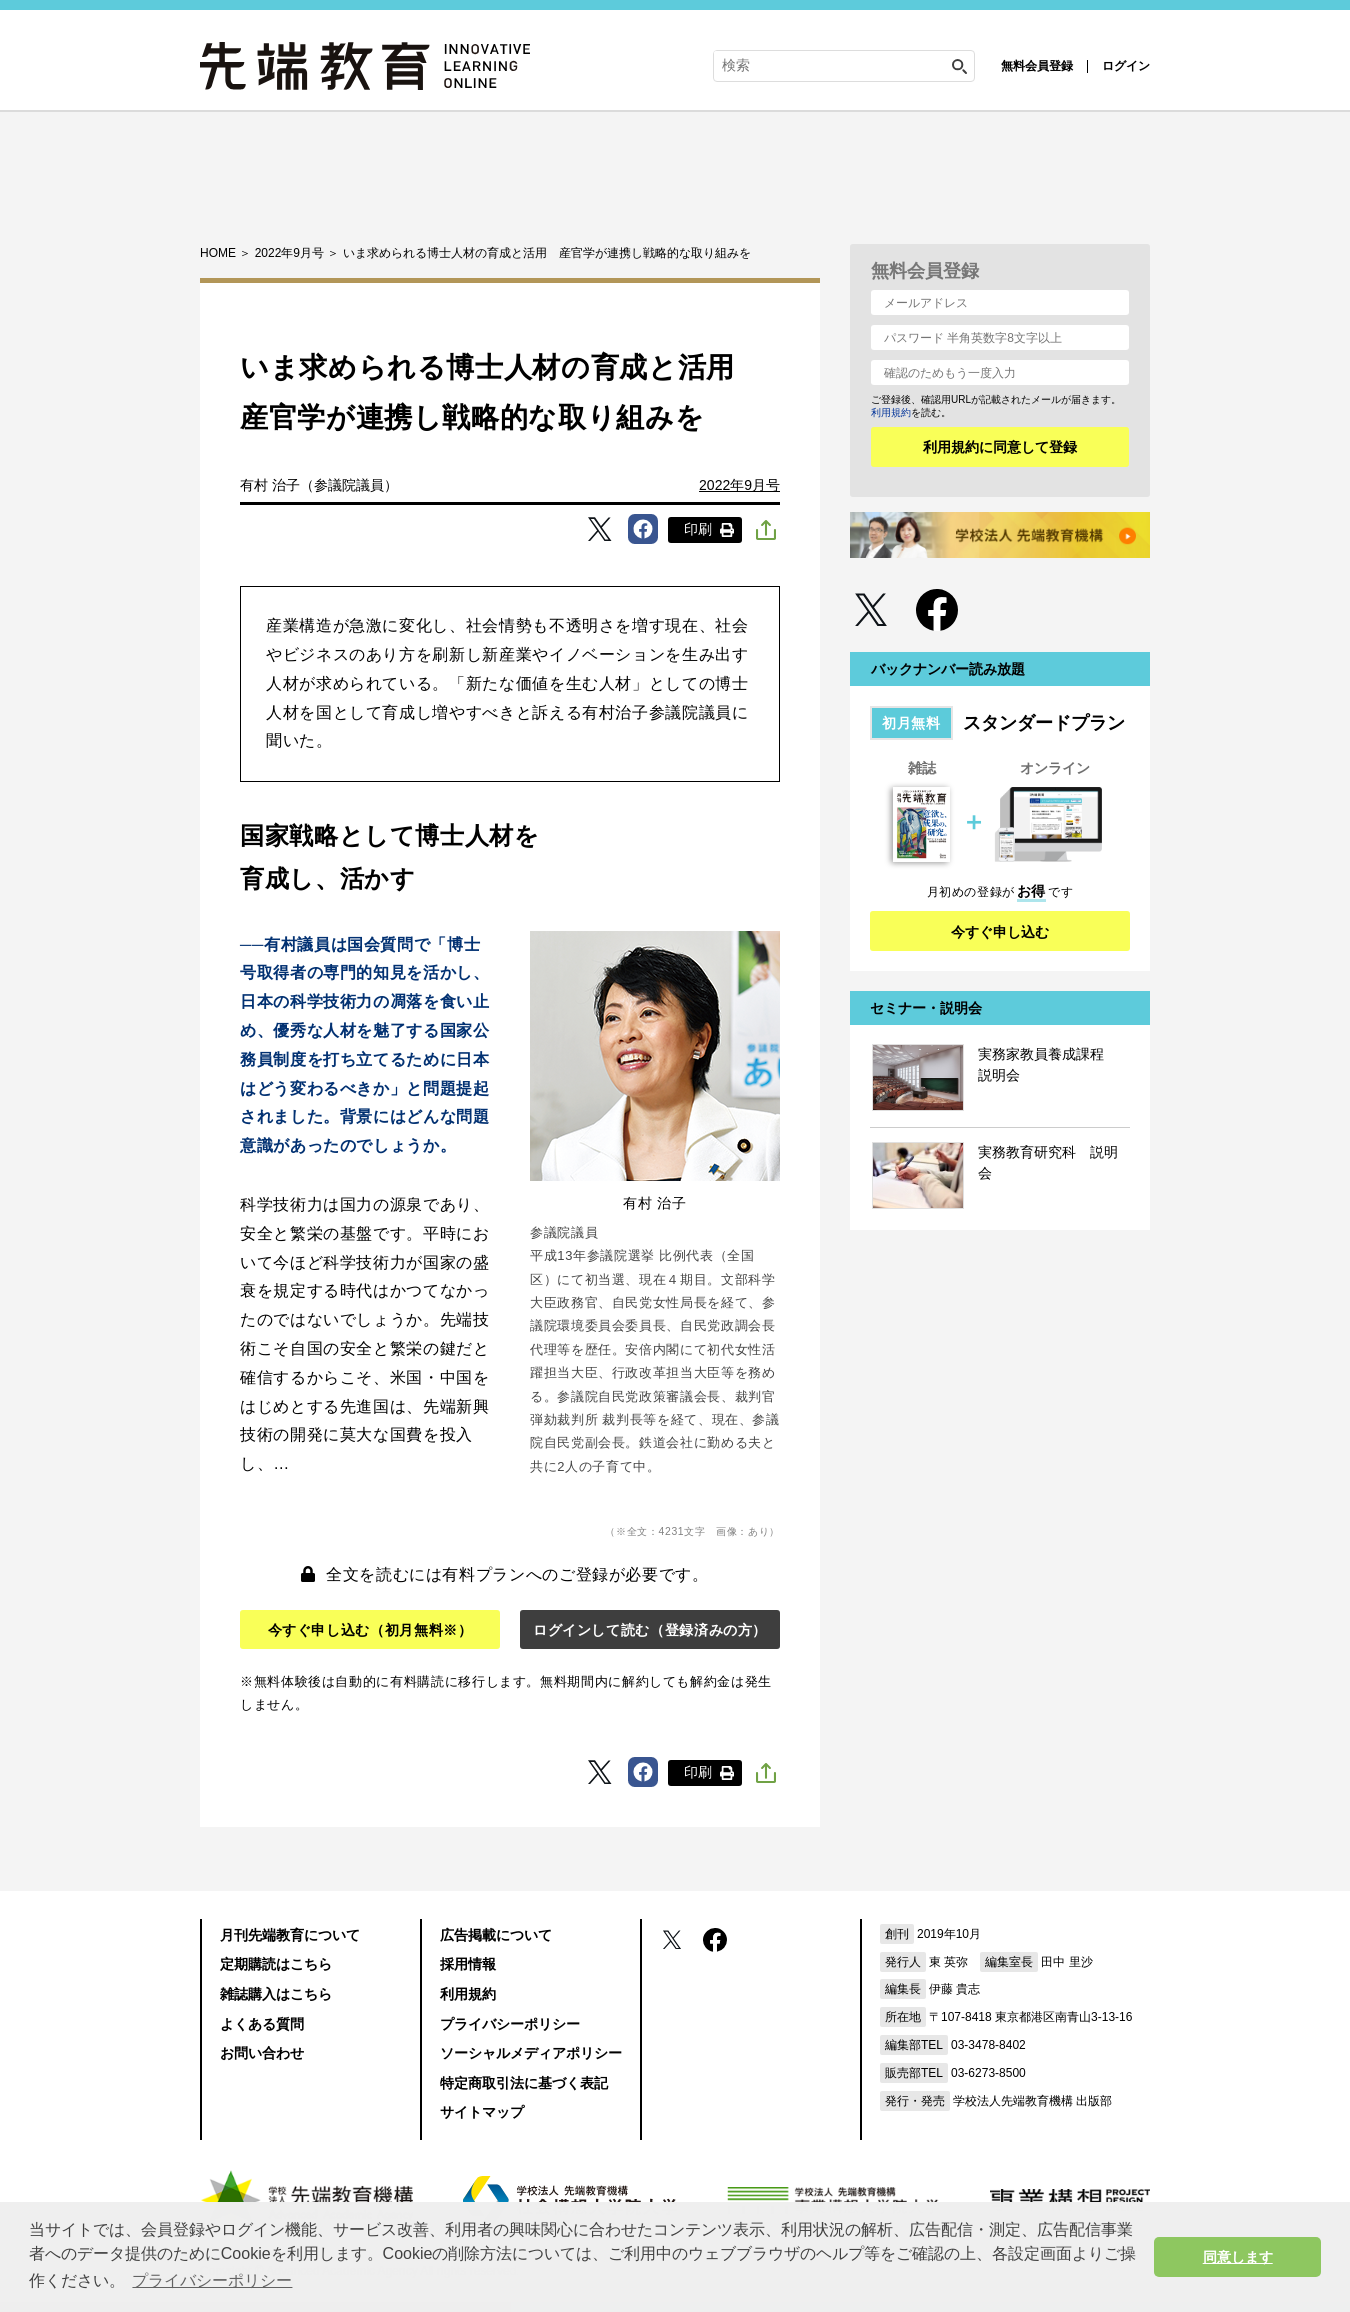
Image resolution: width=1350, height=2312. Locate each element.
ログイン (1126, 66)
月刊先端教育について (290, 1935)
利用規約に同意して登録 (1000, 447)
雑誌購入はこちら (276, 1994)
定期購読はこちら (276, 1964)
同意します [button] (1238, 2257)
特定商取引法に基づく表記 (524, 2083)
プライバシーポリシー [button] (212, 2280)
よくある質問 (262, 2024)
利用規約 (891, 412)
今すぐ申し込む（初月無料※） (370, 1630)
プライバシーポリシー (510, 2024)
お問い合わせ (262, 2053)
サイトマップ (482, 2112)
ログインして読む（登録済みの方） (650, 1630)
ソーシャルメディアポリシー (531, 2053)
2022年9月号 (739, 485)
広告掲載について (496, 1935)
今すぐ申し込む (1000, 932)
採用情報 (468, 1964)
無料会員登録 (1037, 66)
